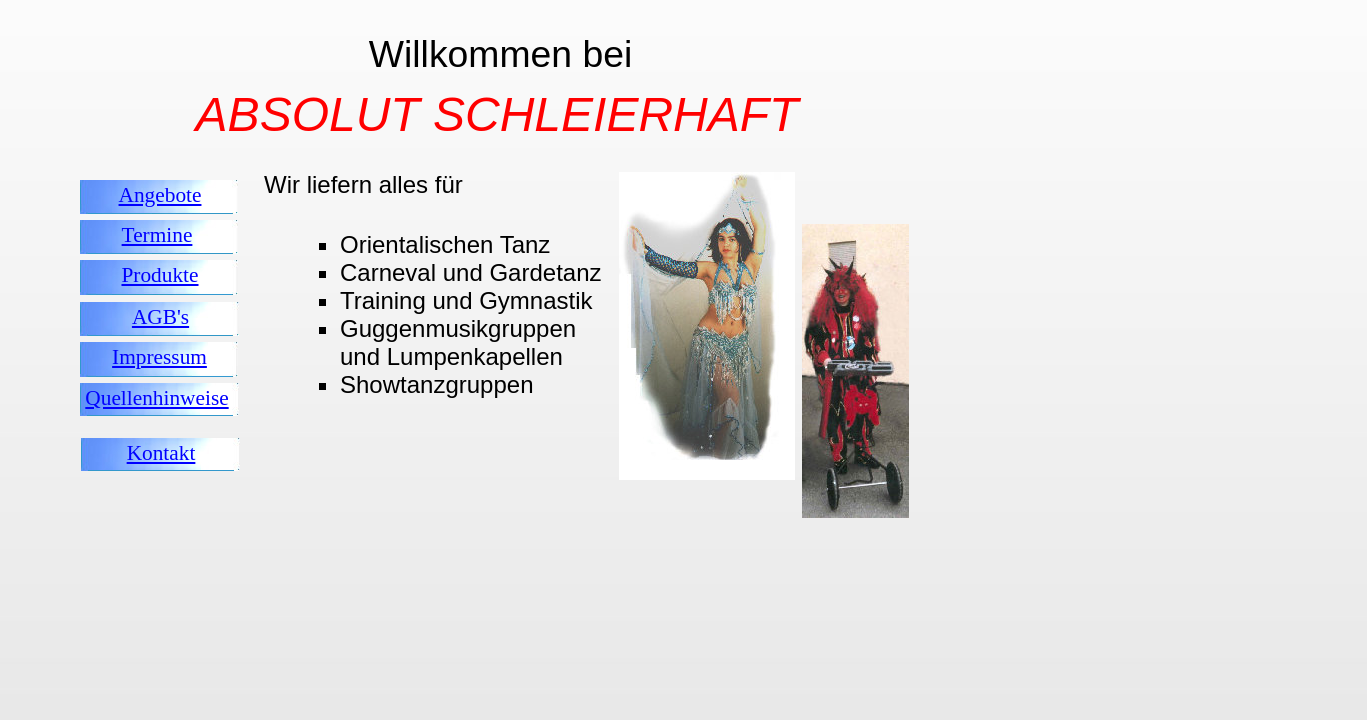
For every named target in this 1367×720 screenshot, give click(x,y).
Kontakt (161, 453)
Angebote (160, 195)
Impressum (159, 357)
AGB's (160, 317)
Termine (157, 235)
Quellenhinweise (156, 398)
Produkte (159, 275)
